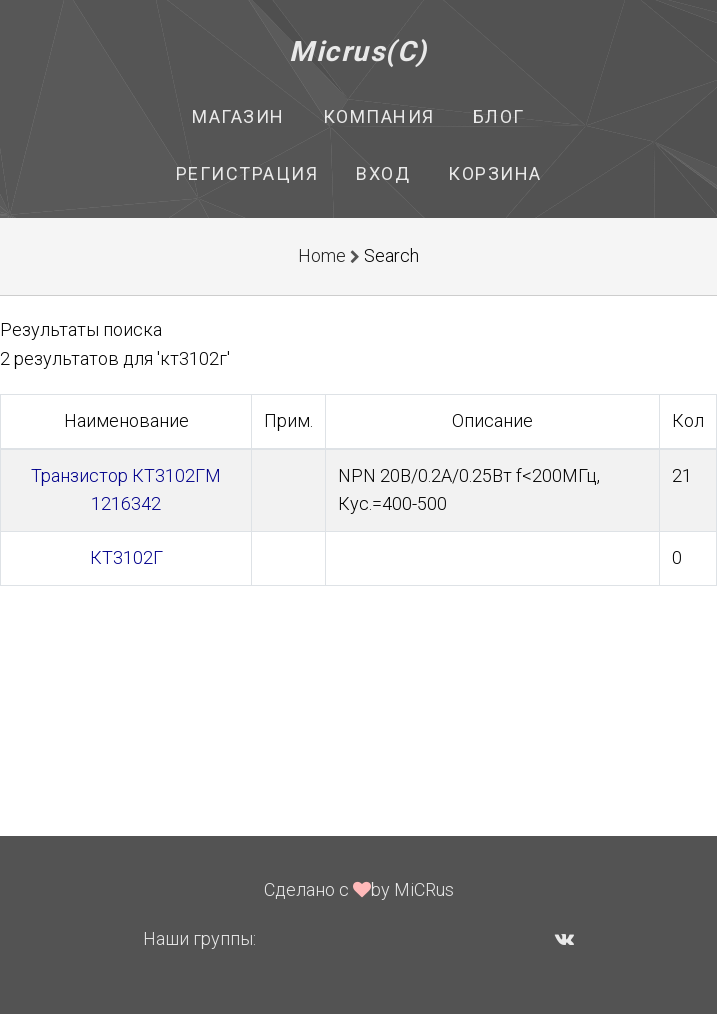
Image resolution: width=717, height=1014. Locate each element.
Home (322, 255)
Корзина (495, 173)
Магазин (238, 116)
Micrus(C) (358, 51)
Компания (379, 116)
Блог (499, 116)
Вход (383, 173)
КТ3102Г (126, 557)
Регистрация (247, 173)
